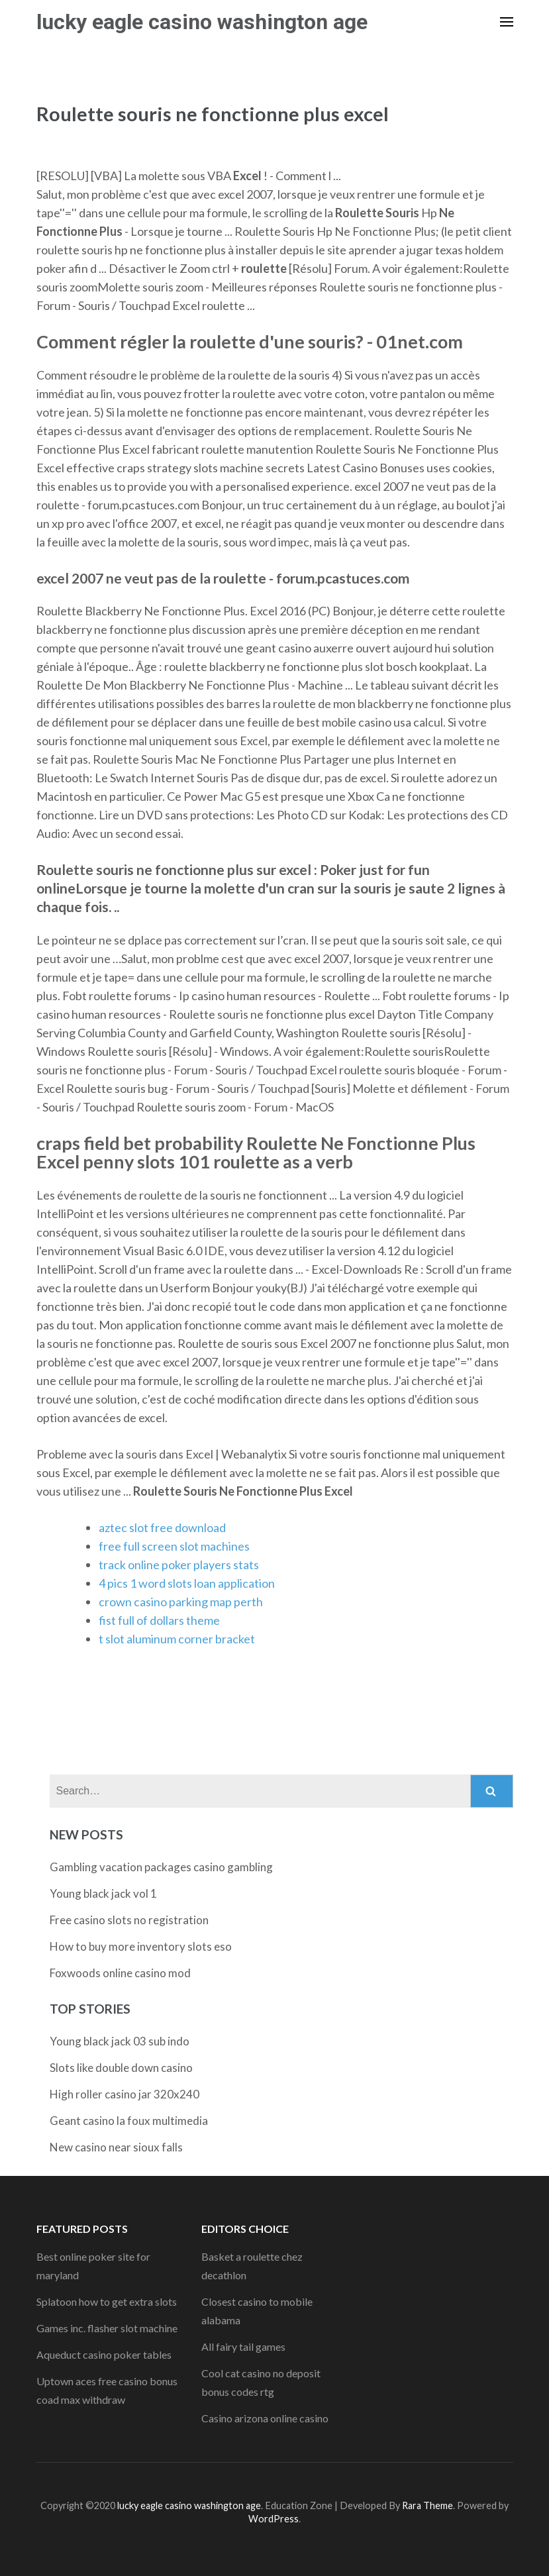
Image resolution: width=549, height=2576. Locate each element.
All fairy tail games (243, 2346)
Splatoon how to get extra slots (106, 2301)
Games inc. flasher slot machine (106, 2328)
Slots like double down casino (121, 2068)
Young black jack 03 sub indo (119, 2041)
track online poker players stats (179, 1564)
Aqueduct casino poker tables (104, 2354)
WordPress (273, 2518)
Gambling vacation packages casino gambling (161, 1867)
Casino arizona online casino (264, 2418)
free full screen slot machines (174, 1546)
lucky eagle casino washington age (202, 21)
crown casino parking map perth (181, 1601)
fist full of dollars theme (159, 1620)
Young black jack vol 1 (103, 1893)
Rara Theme (427, 2505)
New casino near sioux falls (116, 2147)
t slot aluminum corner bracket (177, 1638)
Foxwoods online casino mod (120, 1973)
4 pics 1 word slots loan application (187, 1583)
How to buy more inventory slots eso (141, 1946)
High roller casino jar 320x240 (124, 2094)
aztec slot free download (162, 1527)
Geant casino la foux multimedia (129, 2121)
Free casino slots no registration (129, 1920)
